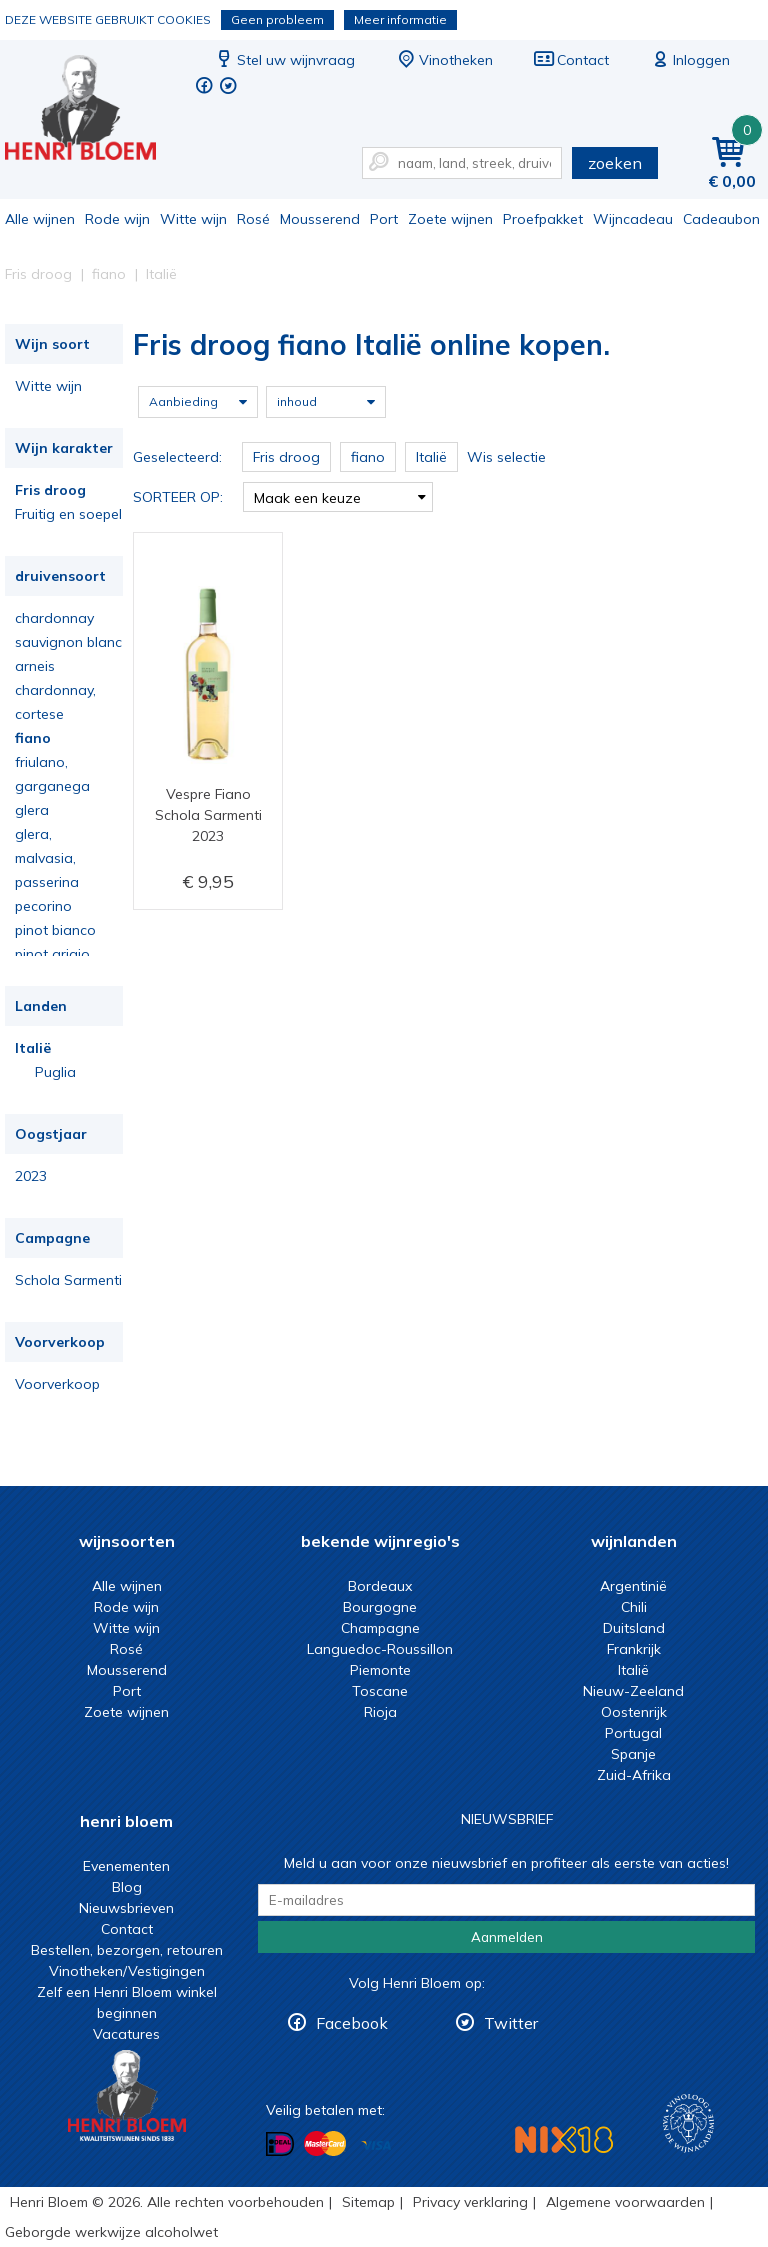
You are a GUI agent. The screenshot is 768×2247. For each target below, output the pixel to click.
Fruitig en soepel (68, 514)
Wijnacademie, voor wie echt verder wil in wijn (688, 2123)
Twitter (511, 2023)
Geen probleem (277, 19)
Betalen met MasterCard (325, 2144)
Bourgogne (380, 1607)
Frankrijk (634, 1649)
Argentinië (633, 1586)
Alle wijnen (40, 219)
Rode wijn (117, 219)
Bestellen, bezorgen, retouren (127, 1950)
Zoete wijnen (450, 219)
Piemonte (380, 1670)
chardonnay (54, 618)
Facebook (352, 2023)
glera (32, 810)
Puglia (55, 1072)
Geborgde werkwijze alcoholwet (111, 2232)
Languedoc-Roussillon (380, 1649)
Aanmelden (507, 1937)
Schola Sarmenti (68, 1280)
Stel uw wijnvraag (284, 60)
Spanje (633, 1754)
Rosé (253, 219)
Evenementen (126, 1866)
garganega (52, 786)
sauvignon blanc (68, 642)
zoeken (615, 163)
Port (384, 219)
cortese (39, 714)
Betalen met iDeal (280, 2144)
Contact (571, 60)
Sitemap (368, 2202)
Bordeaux (380, 1586)
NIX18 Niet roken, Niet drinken (564, 2139)
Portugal (633, 1733)
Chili (634, 1607)
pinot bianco (55, 930)
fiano (33, 738)
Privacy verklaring (470, 2202)
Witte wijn (193, 219)
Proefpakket (543, 219)
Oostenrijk (634, 1712)
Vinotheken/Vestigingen (127, 1971)
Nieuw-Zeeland (633, 1691)
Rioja (380, 1712)
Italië (33, 1048)
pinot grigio (52, 954)
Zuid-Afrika (634, 1775)
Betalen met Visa (376, 2145)
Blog (127, 1887)
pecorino (43, 906)
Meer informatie (400, 19)
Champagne (380, 1628)
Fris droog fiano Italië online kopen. (94, 110)
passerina (47, 882)
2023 (31, 1176)
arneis (35, 666)
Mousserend (320, 219)
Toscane (380, 1691)
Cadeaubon (721, 219)
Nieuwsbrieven (126, 1908)
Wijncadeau (633, 219)
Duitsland (634, 1628)
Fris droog (50, 490)
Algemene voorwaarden (625, 2202)
